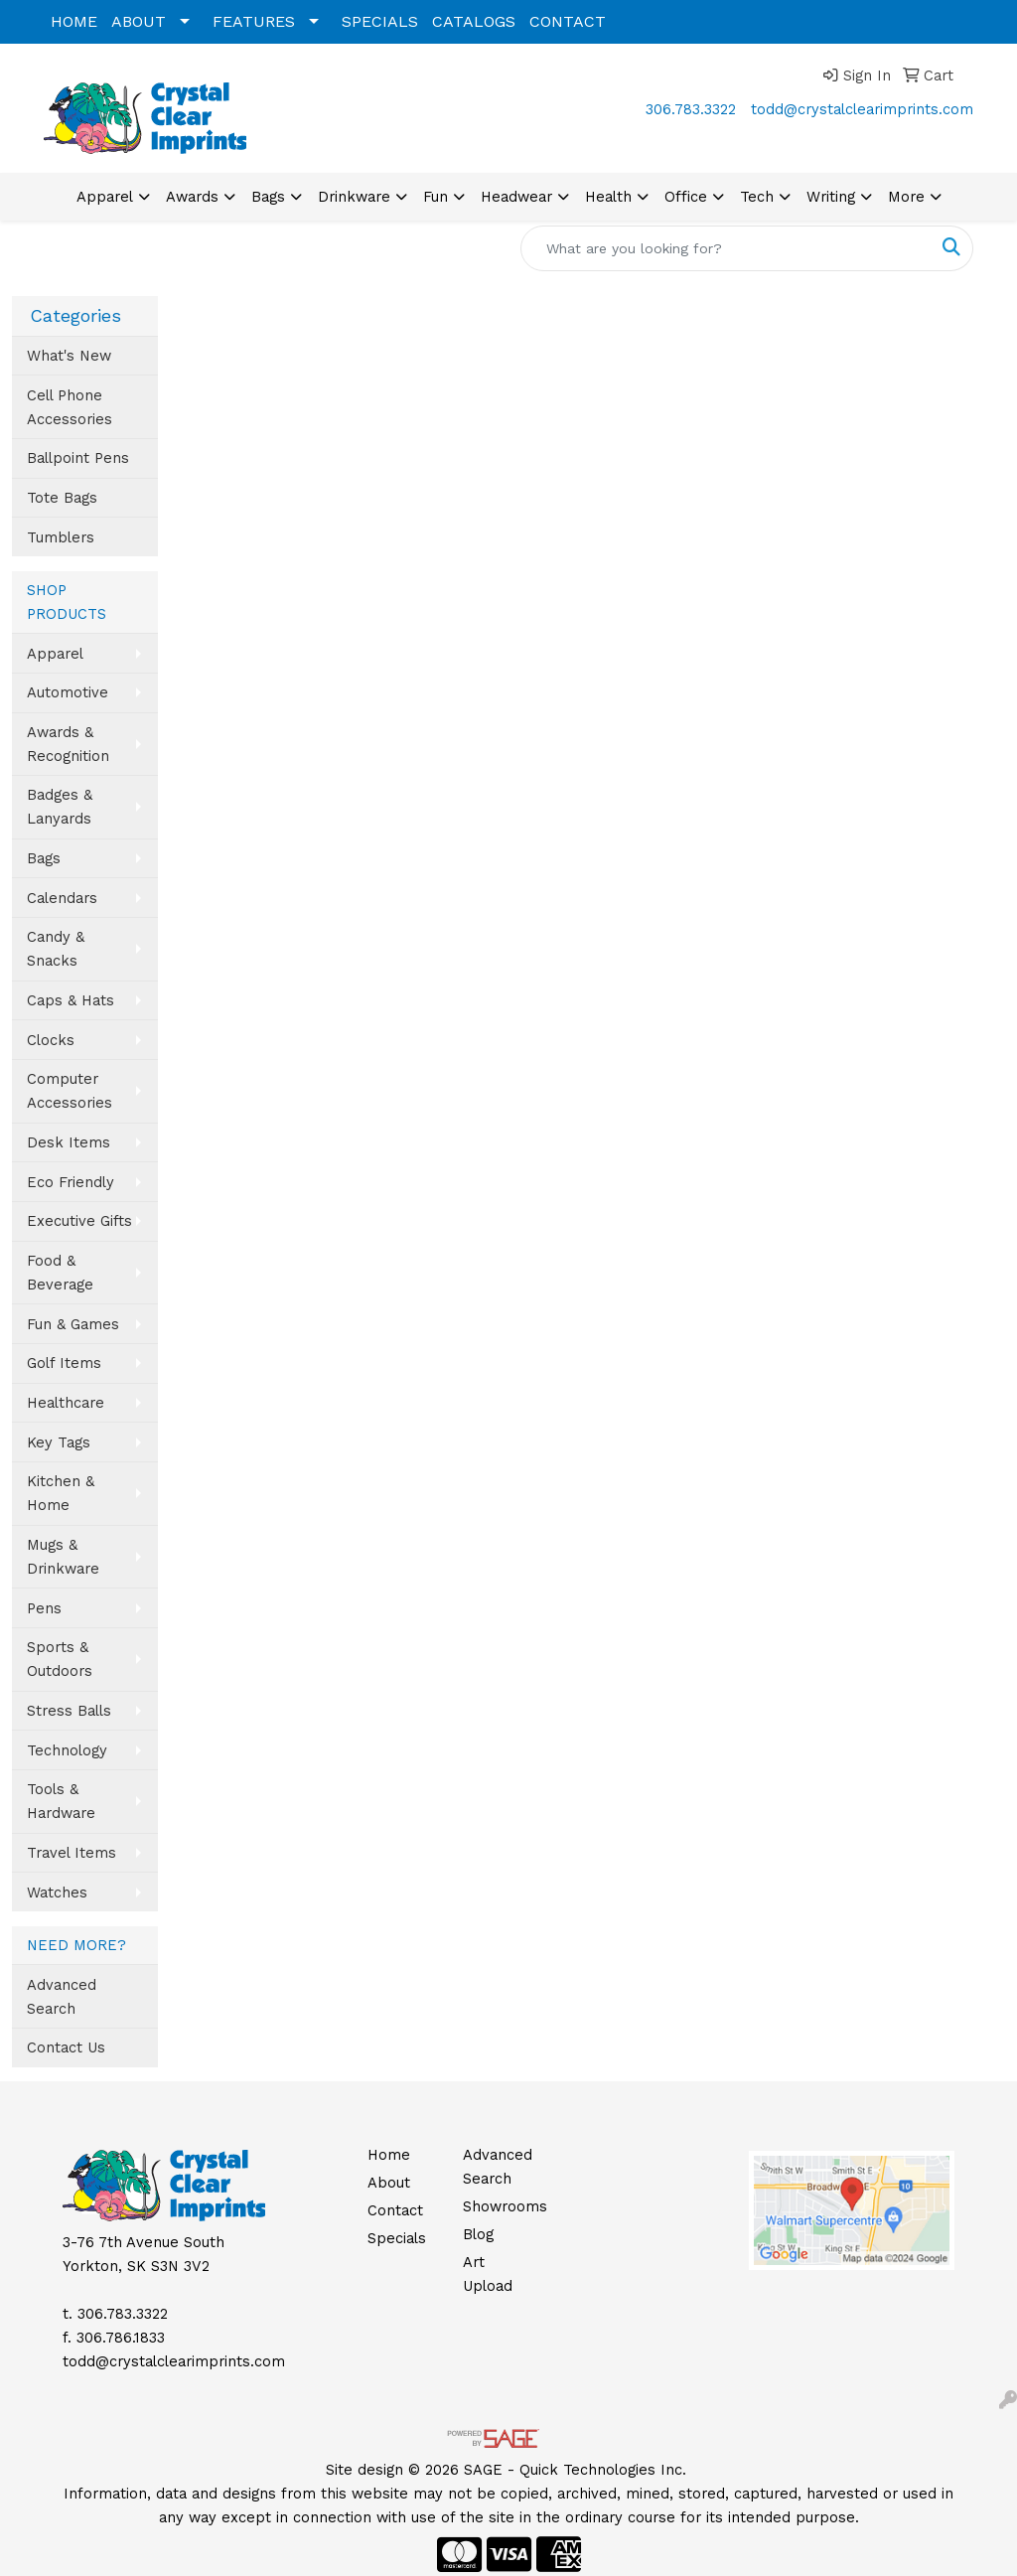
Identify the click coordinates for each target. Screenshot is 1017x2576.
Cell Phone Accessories (69, 407)
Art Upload (487, 2274)
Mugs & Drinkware (63, 1557)
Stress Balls (69, 1711)
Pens (44, 1608)
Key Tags (58, 1442)
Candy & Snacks (55, 949)
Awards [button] (192, 197)
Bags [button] (268, 197)
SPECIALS (380, 21)
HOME (74, 21)
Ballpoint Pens (78, 458)
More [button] (906, 197)
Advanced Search (61, 1997)
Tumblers (60, 537)
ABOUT (138, 21)
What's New (69, 356)
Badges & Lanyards (59, 807)
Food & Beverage (60, 1272)
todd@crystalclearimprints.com (862, 109)
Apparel (55, 654)
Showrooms (498, 2206)
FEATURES (254, 21)
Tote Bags (62, 498)
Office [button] (685, 197)
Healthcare (65, 1403)
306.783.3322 (691, 109)
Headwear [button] (516, 197)
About (388, 2183)
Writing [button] (830, 197)
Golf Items (64, 1363)
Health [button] (608, 197)
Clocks (50, 1040)
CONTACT (567, 21)
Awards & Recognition (68, 744)
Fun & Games (73, 1324)
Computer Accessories (69, 1091)
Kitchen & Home (60, 1493)
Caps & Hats (70, 1000)
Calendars (62, 898)
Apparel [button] (104, 197)
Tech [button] (757, 197)
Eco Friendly (70, 1182)
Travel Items (71, 1853)
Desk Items (68, 1142)
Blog (478, 2234)
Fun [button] (435, 197)
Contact (395, 2210)
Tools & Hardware (61, 1801)
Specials (396, 2238)
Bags (44, 858)
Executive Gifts (79, 1221)
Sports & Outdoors (59, 1659)
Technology (67, 1750)
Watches (57, 1892)
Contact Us (66, 2047)
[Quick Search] (726, 248)
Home (388, 2155)
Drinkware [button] (354, 197)
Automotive (67, 692)
